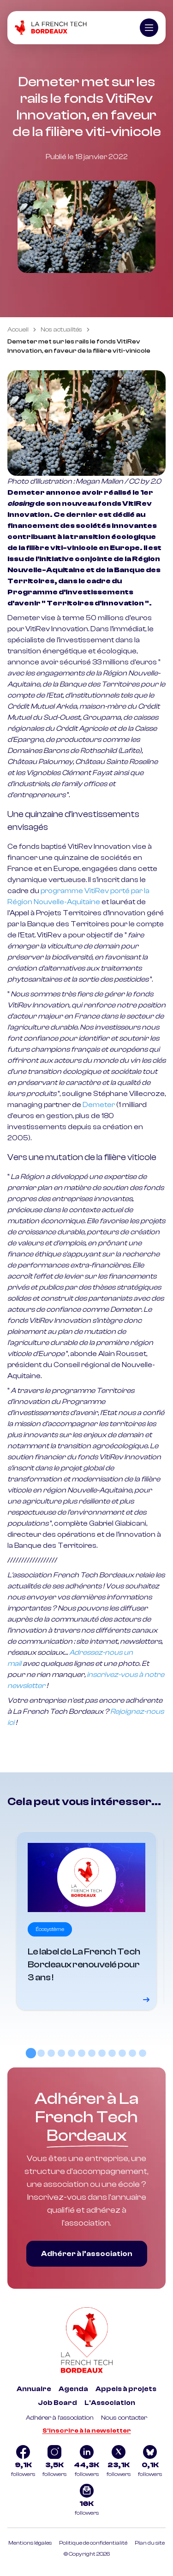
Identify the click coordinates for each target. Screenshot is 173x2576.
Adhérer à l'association (60, 2418)
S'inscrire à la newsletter (86, 2430)
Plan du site (150, 2543)
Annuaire (34, 2389)
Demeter (99, 1105)
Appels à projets (125, 2389)
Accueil (18, 329)
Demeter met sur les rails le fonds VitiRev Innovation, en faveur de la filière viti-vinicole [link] (78, 346)
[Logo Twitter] (119, 2462)
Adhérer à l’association (86, 2254)
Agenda (73, 2389)
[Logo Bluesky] (150, 2462)
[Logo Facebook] (23, 2462)
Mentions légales (30, 2543)
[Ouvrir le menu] (149, 27)
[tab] (30, 2053)
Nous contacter (124, 2418)
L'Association (109, 2403)
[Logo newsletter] (87, 2501)
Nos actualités (61, 329)
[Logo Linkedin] (86, 2462)
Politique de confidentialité (93, 2543)
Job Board (57, 2403)
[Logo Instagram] (54, 2462)
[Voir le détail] (86, 1920)
